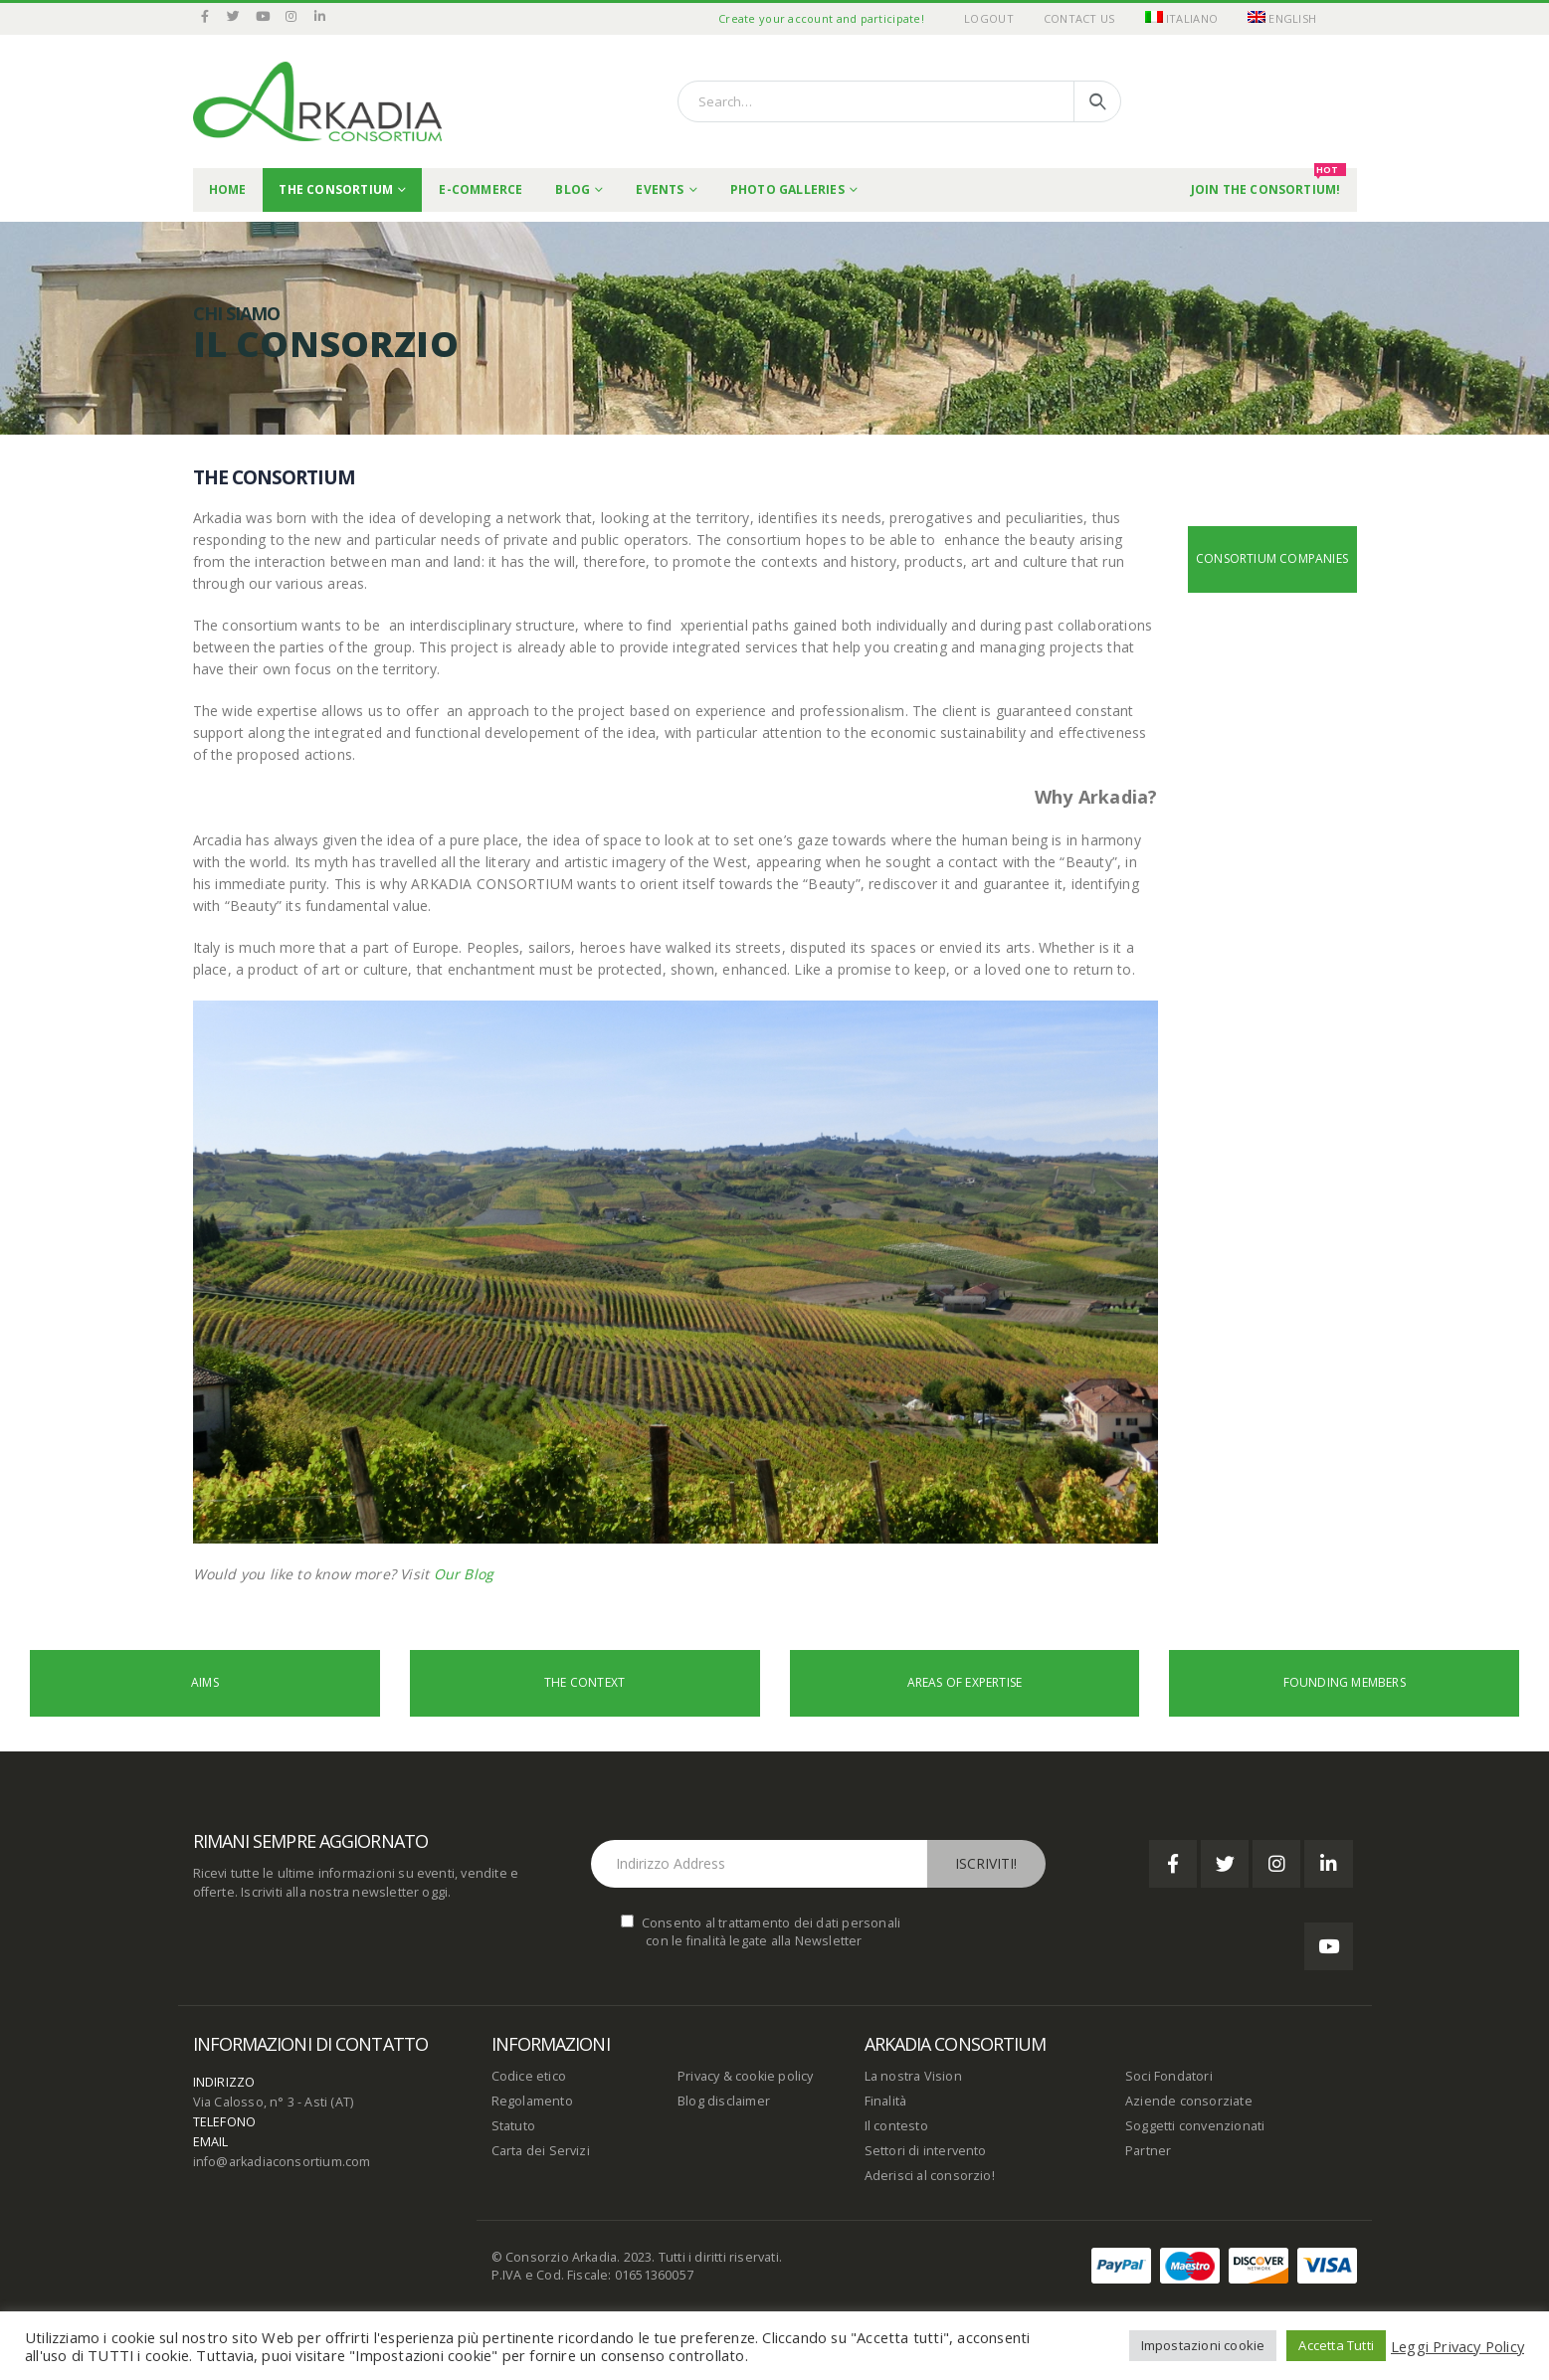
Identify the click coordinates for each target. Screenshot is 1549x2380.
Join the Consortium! (1268, 183)
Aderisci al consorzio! (930, 2175)
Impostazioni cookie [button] (1203, 2345)
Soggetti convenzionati (1194, 2125)
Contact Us (1079, 18)
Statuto (513, 2125)
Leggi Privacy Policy (1457, 2346)
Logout (989, 18)
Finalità (886, 2101)
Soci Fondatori (1169, 2076)
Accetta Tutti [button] (1336, 2345)
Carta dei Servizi (540, 2150)
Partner (1148, 2150)
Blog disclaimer (724, 2101)
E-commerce (480, 189)
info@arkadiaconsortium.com (282, 2161)
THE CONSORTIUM (336, 189)
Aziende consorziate (1189, 2101)
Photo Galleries (787, 189)
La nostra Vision (913, 2076)
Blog (572, 189)
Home (228, 189)
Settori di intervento (926, 2150)
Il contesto (896, 2125)
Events (659, 189)
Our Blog (464, 1573)
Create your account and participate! (821, 18)
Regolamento (532, 2101)
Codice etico (528, 2076)
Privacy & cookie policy (746, 2076)
